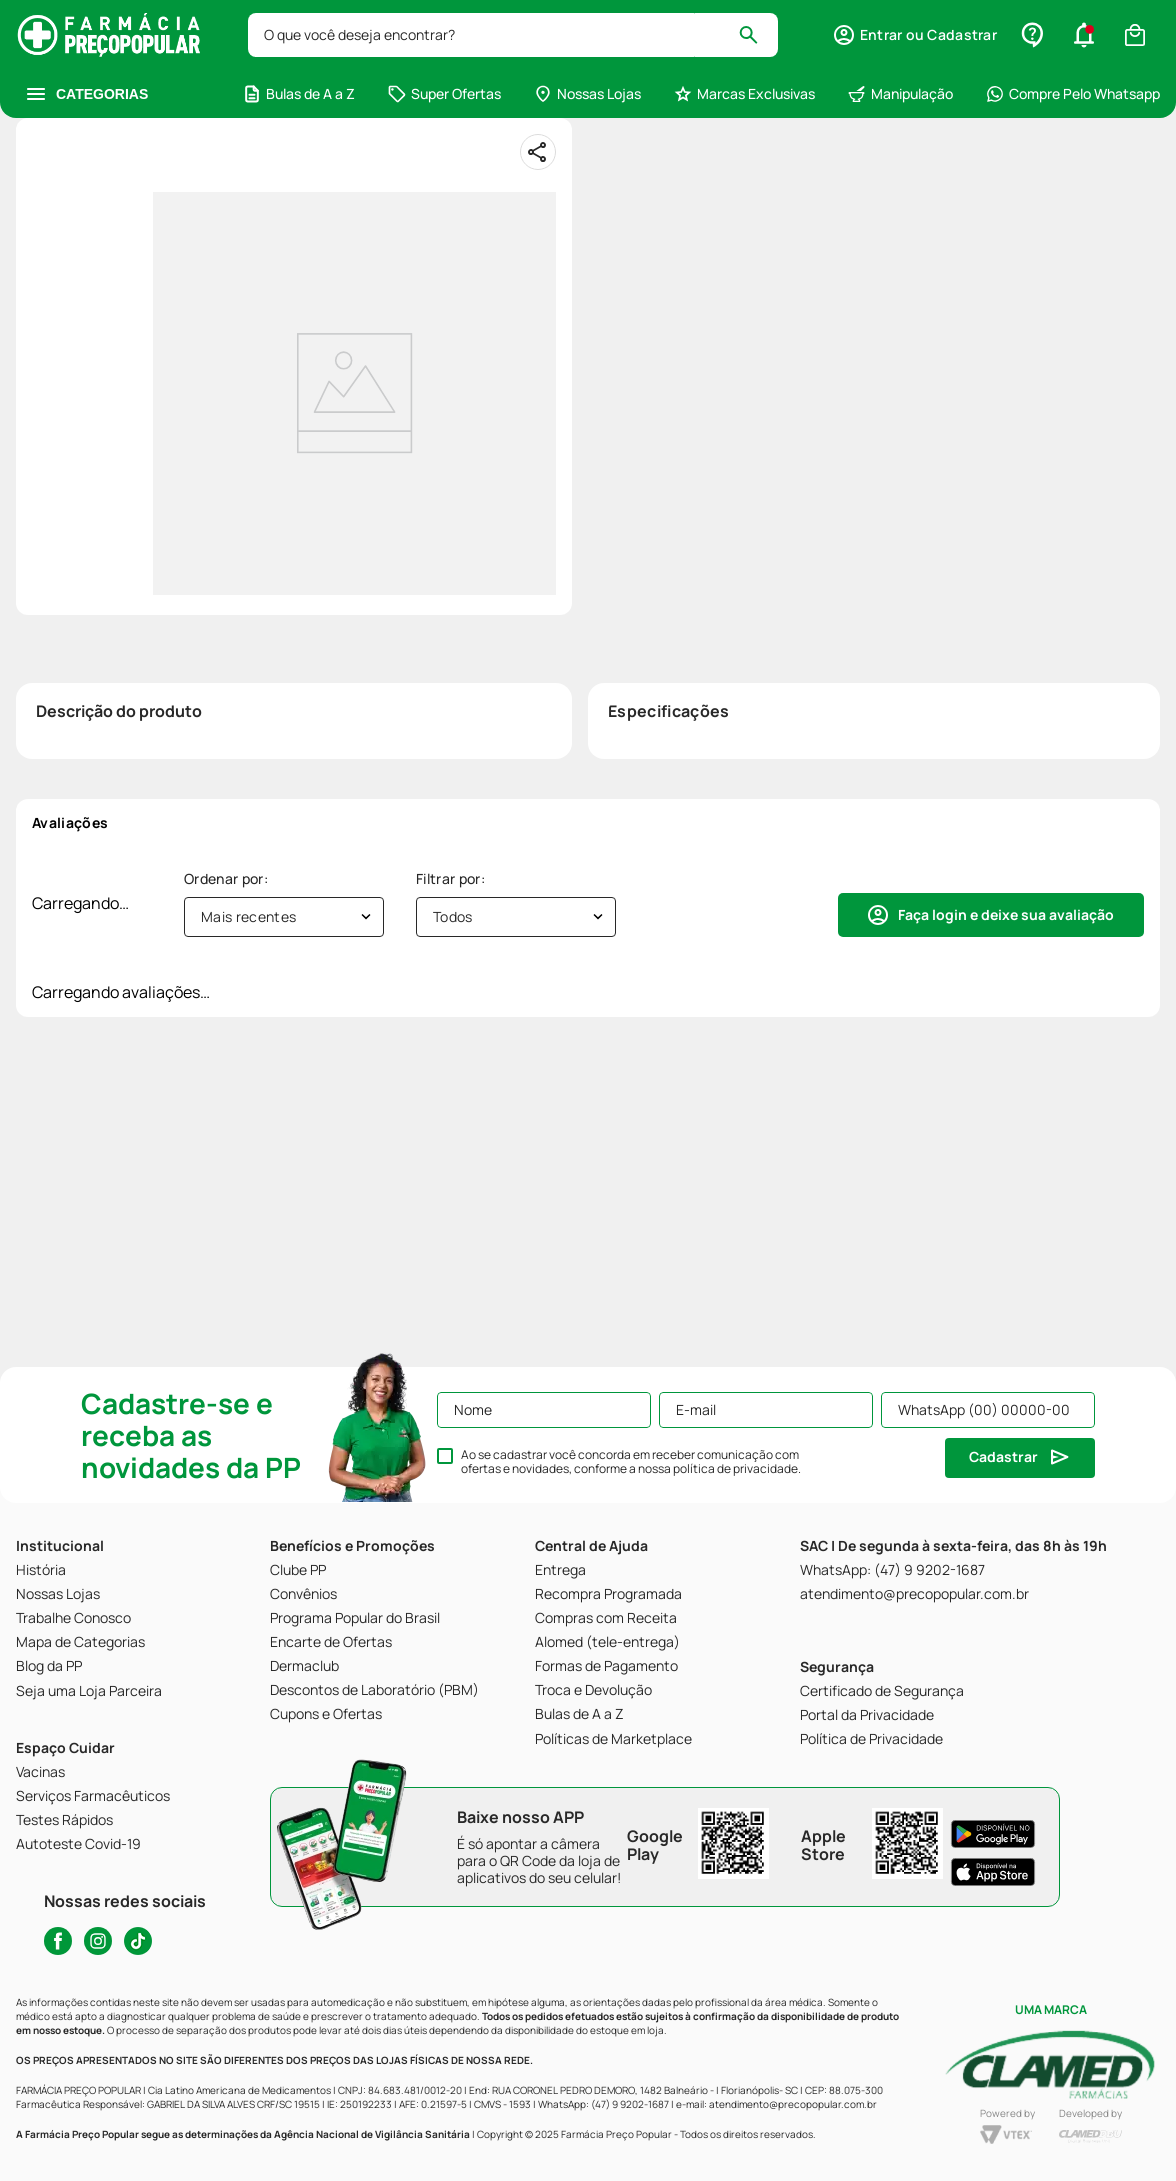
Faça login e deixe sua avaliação (1006, 914)
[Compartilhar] (538, 152)
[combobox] (513, 35)
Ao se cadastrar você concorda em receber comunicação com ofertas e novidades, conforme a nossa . (631, 1462)
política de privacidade (735, 1468)
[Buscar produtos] (757, 35)
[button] (914, 35)
